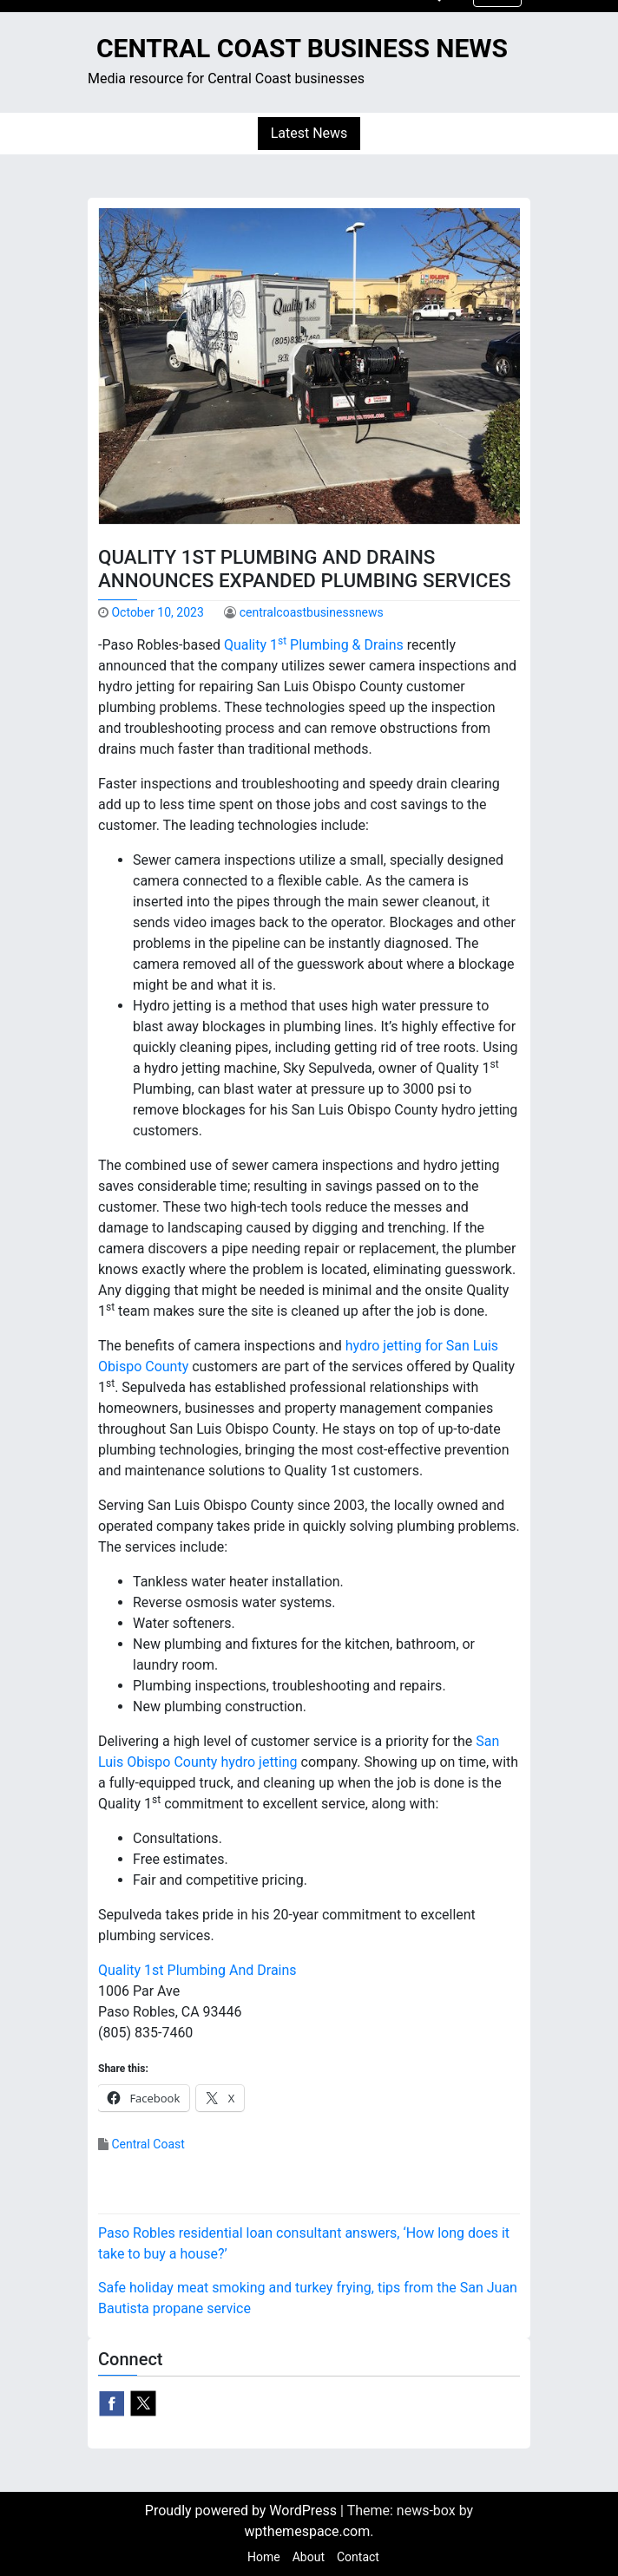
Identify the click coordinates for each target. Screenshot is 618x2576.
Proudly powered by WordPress (242, 2510)
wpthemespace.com (308, 2531)
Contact (358, 2557)
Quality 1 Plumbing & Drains (314, 645)
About (309, 2557)
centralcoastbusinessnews (312, 612)
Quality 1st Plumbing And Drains (197, 1970)
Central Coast (147, 2144)
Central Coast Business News (302, 48)
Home (263, 2557)
